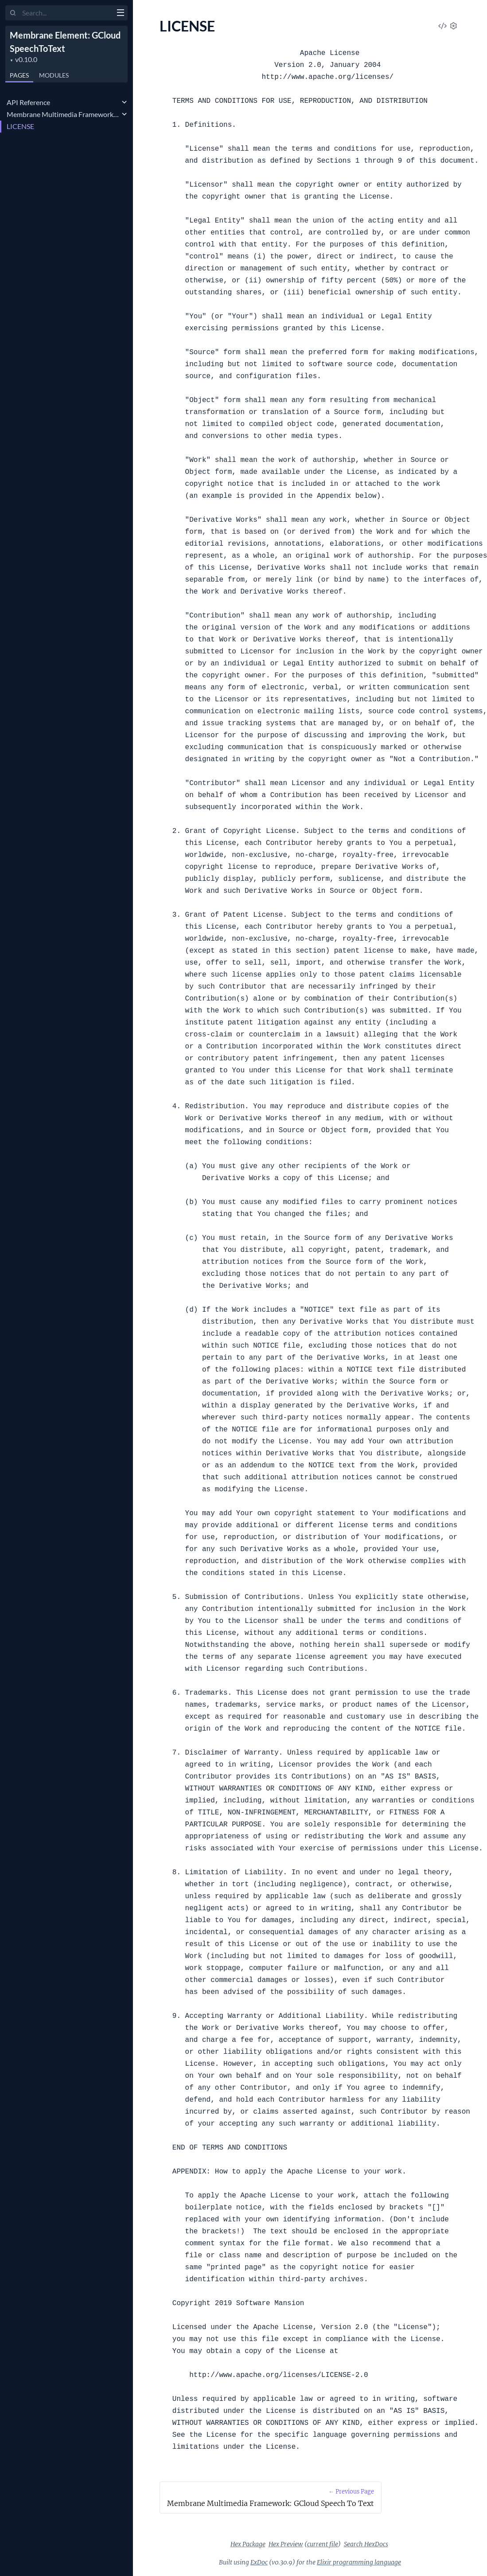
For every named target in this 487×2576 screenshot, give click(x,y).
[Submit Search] (13, 13)
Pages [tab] (19, 75)
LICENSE (20, 126)
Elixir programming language (359, 2562)
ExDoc (259, 2562)
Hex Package (247, 2544)
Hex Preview (286, 2544)
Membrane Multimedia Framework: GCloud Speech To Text (63, 114)
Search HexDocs (366, 2544)
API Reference (28, 102)
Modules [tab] (54, 75)
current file (322, 2544)
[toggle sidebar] (120, 14)
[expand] (124, 102)
